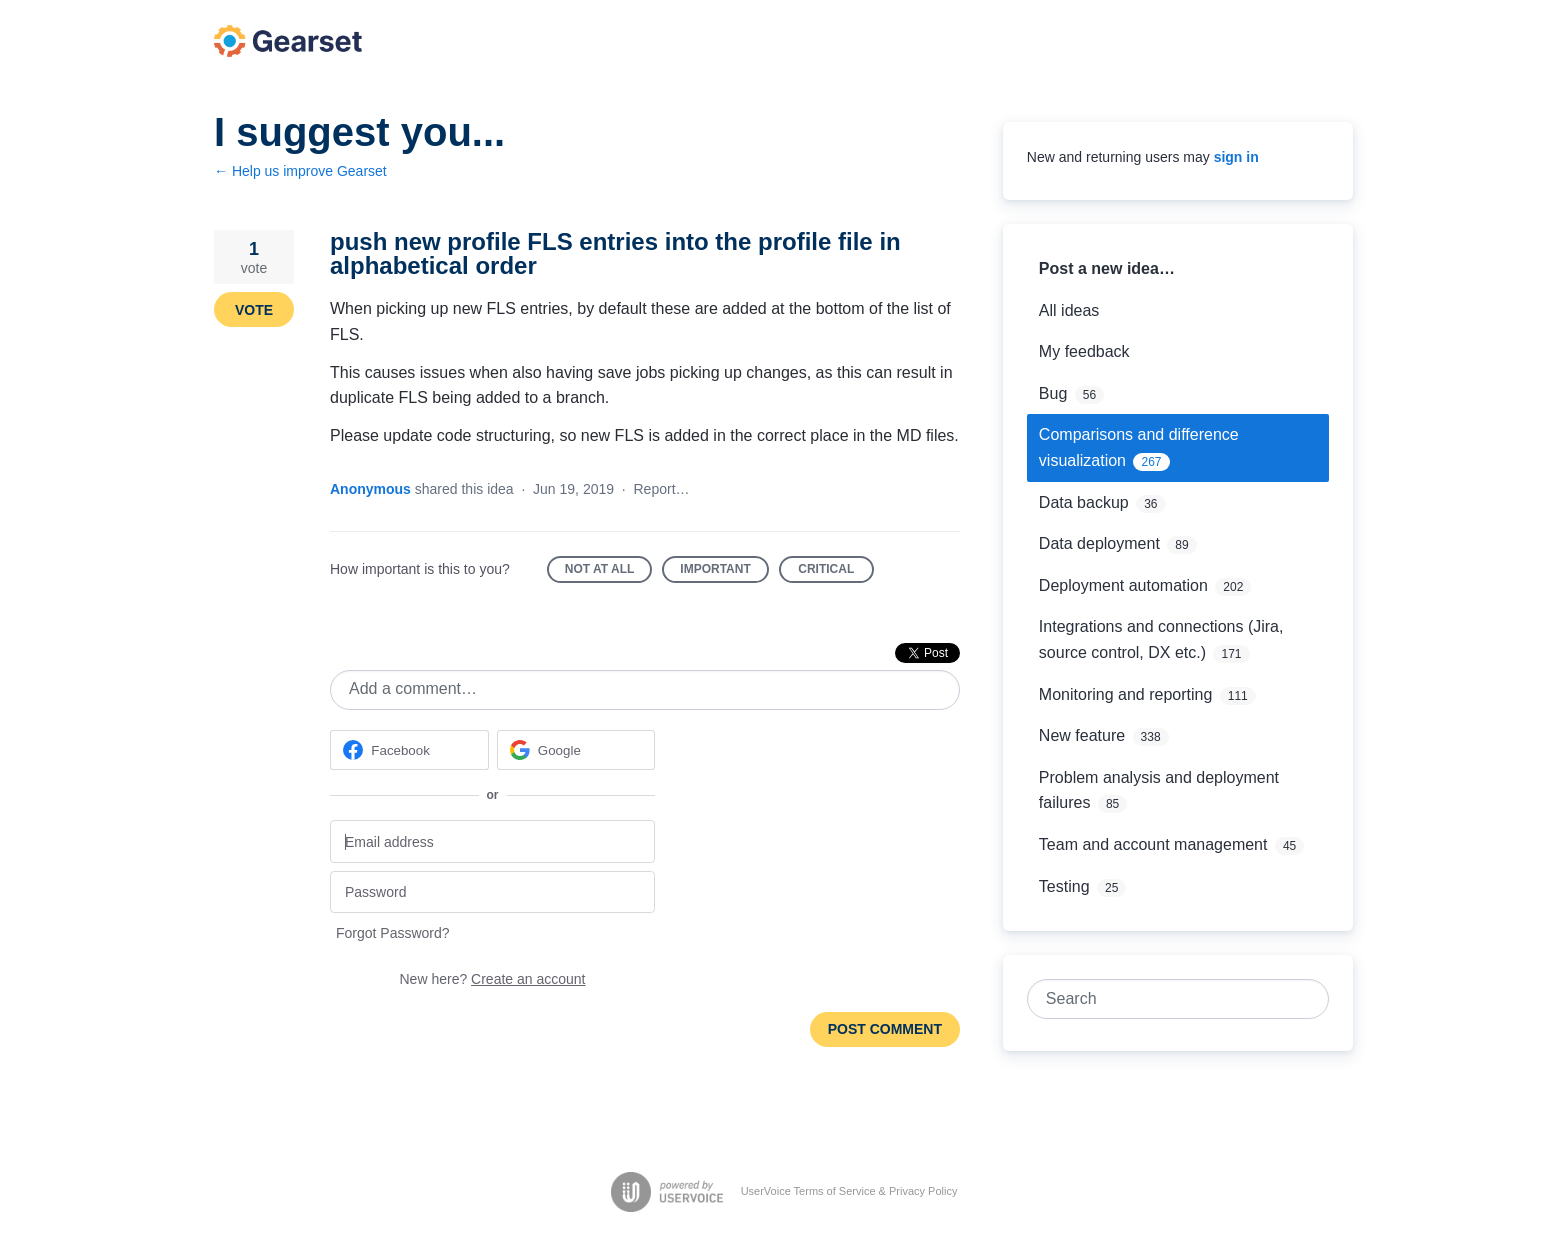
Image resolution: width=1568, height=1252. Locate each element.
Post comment (885, 1029)
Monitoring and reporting (1125, 694)
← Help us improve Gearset (300, 171)
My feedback (1084, 351)
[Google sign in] (576, 750)
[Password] (492, 892)
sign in (1236, 157)
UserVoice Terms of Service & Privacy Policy (849, 1191)
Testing (1064, 886)
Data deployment (1099, 543)
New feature (1082, 735)
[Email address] (492, 841)
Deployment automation (1123, 585)
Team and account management (1153, 844)
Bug (1053, 393)
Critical (836, 572)
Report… (662, 489)
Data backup (1084, 502)
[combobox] (1167, 999)
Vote (254, 310)
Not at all (609, 572)
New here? (493, 979)
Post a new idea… (1107, 268)
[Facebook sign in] (409, 750)
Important (724, 572)
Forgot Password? (393, 933)
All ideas (1069, 310)
